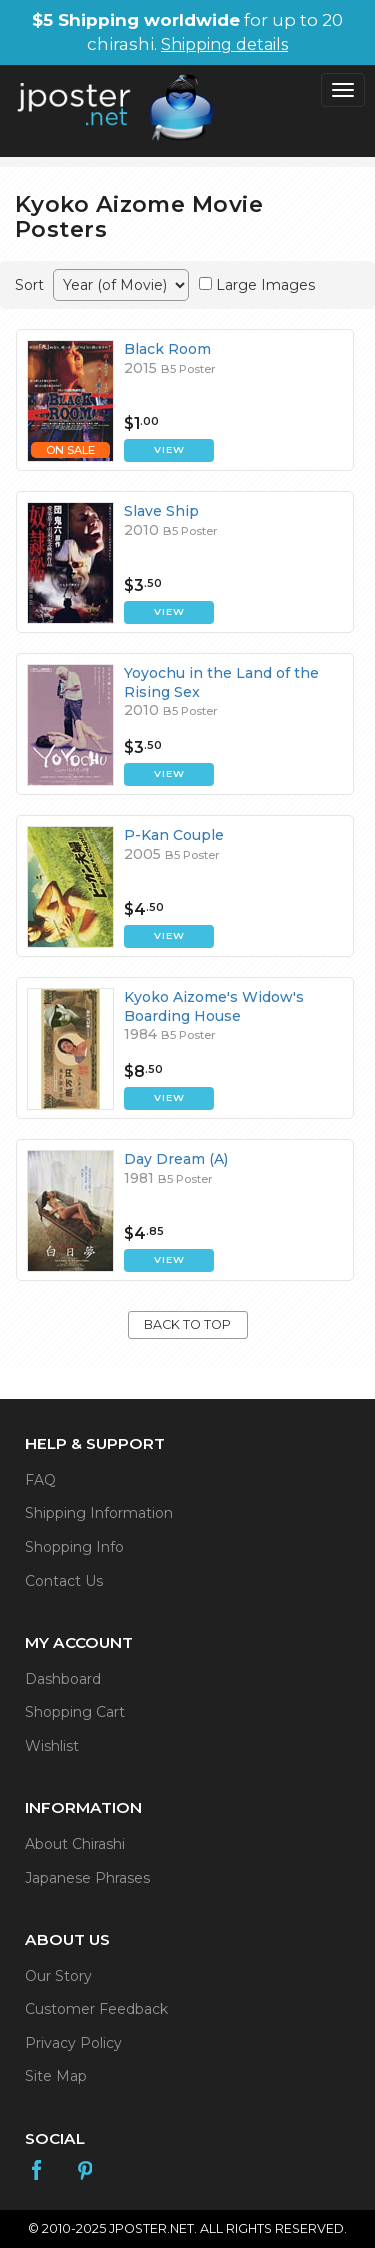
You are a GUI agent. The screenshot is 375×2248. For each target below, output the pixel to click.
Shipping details (224, 44)
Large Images (265, 285)
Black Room (167, 349)
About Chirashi (75, 1844)
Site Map (56, 2076)
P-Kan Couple (174, 835)
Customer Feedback (96, 2009)
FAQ (40, 1480)
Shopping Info (74, 1547)
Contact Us (64, 1581)
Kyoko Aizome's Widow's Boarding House (214, 1006)
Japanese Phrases (87, 1878)
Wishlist (52, 1746)
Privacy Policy (73, 2043)
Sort (29, 285)
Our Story (58, 1976)
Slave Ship (161, 511)
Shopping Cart (75, 1712)
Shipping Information (99, 1513)
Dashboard (63, 1679)
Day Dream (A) (176, 1159)
